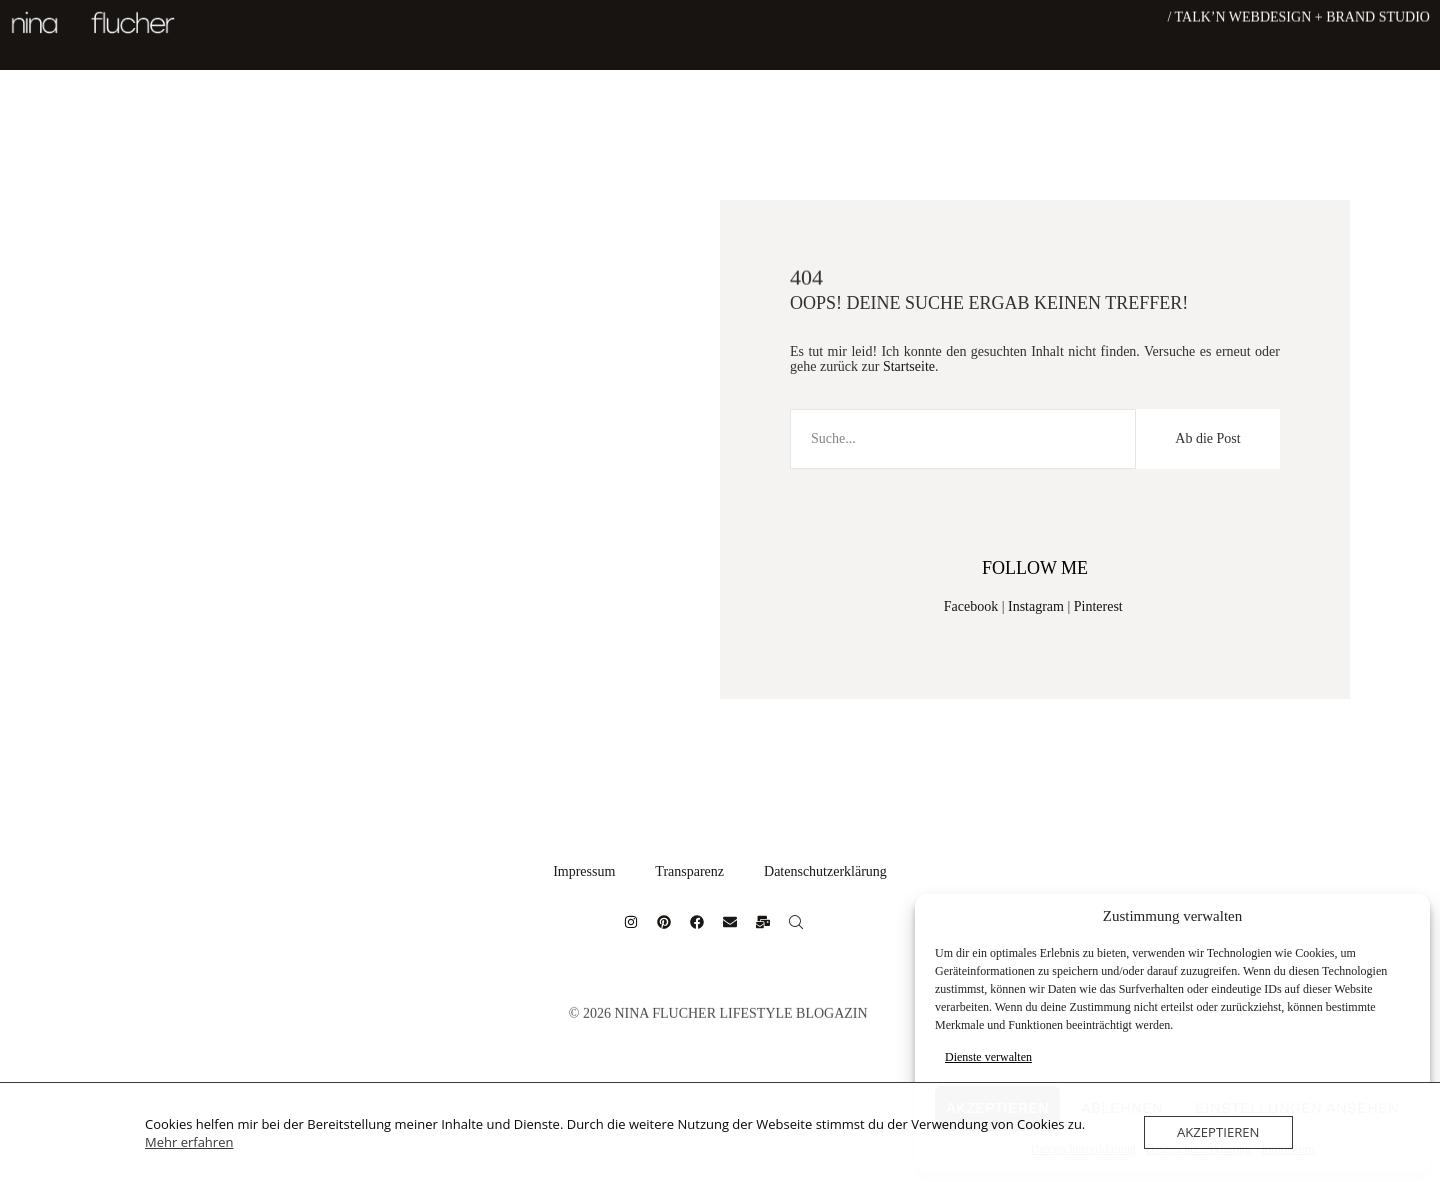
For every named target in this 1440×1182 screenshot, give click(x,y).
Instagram (1036, 606)
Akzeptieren (1219, 1132)
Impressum (584, 871)
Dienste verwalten (988, 1057)
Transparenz (689, 871)
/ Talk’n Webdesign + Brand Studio (1298, 15)
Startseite (909, 366)
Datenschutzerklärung (825, 871)
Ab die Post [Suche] (1207, 438)
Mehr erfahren (189, 1142)
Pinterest (1098, 606)
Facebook (971, 606)
